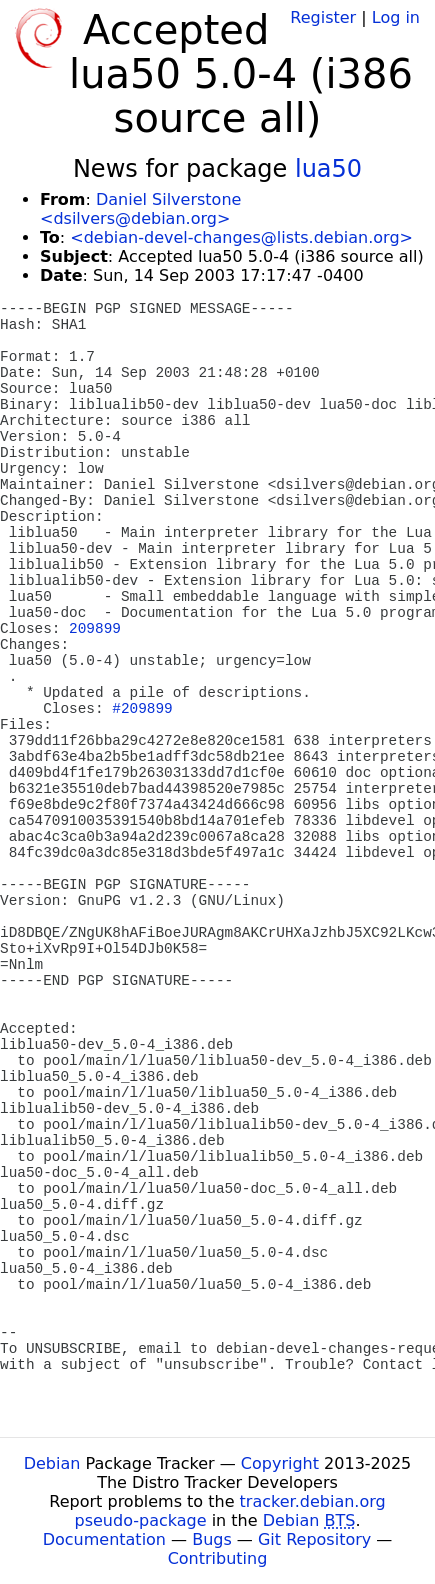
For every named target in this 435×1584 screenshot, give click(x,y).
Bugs (212, 1539)
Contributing (218, 1558)
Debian (52, 1463)
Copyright (280, 1463)
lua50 (328, 169)
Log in (396, 17)
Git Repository (314, 1539)
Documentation (104, 1539)
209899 (95, 629)
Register (323, 17)
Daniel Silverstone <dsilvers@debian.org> (140, 209)
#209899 (142, 709)
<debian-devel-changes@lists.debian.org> (241, 237)
